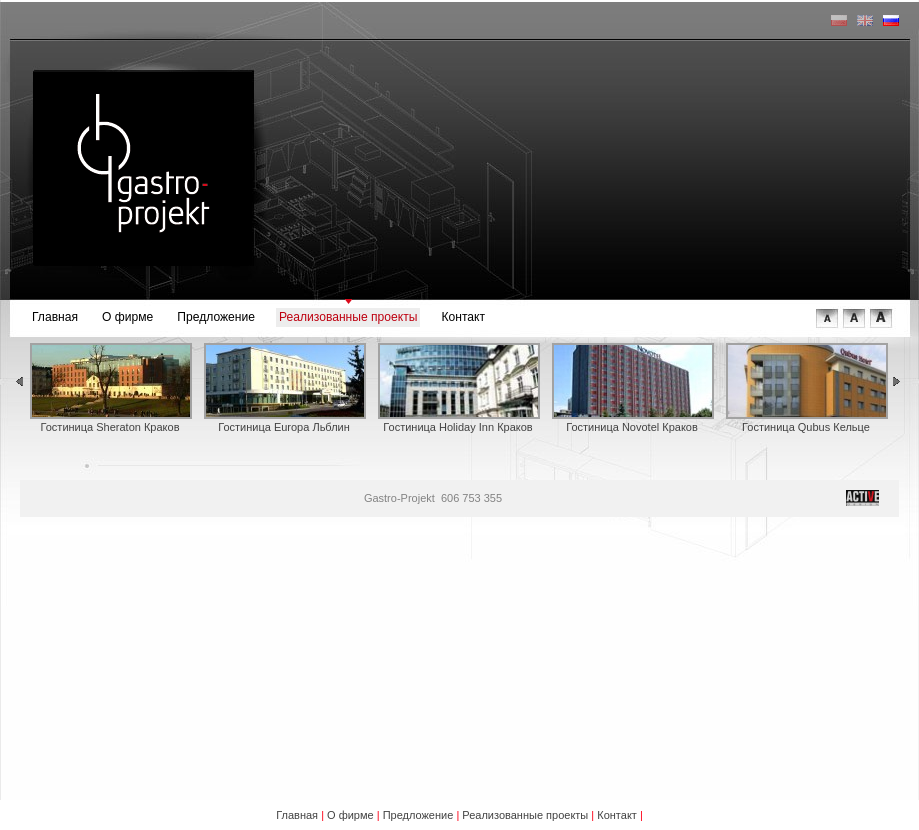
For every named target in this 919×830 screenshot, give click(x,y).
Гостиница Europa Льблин (284, 388)
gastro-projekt (142, 168)
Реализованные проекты (348, 317)
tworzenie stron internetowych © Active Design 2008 (862, 498)
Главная (55, 317)
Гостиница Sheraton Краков (110, 388)
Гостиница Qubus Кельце (806, 388)
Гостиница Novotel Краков (632, 388)
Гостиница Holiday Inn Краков (458, 388)
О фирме (127, 317)
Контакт (463, 317)
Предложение (216, 317)
